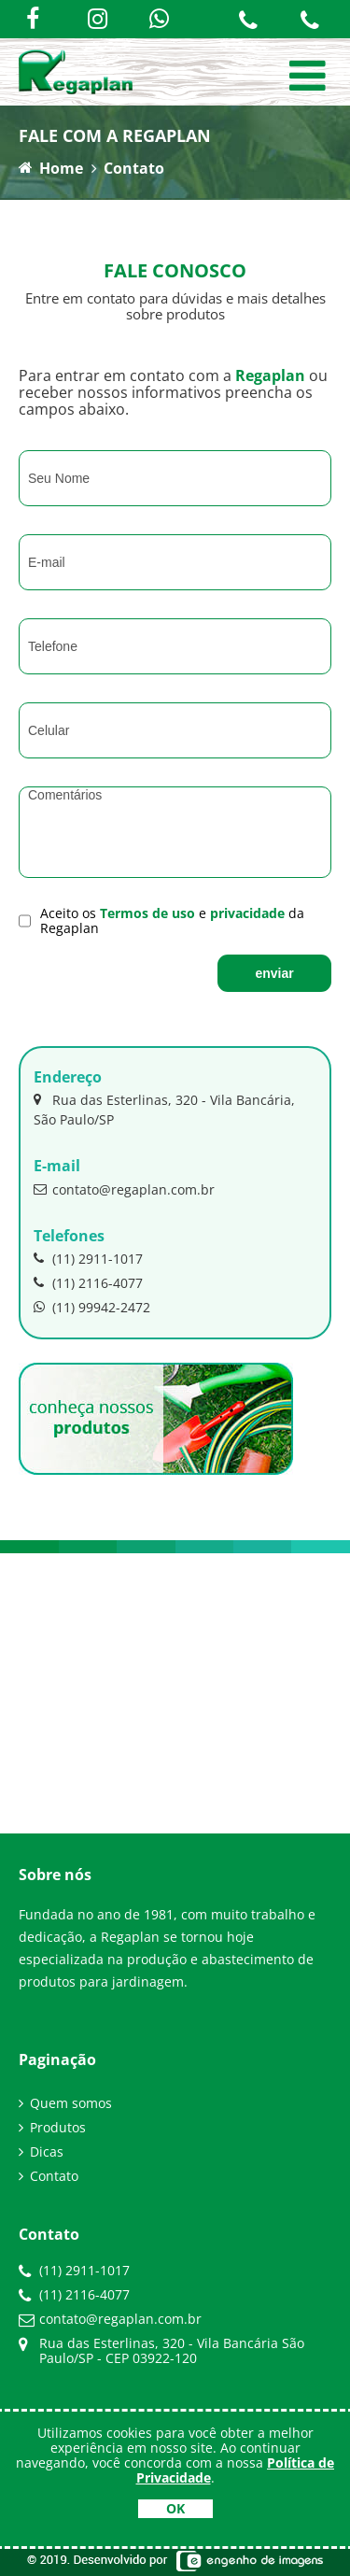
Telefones (69, 1235)
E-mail (57, 1165)
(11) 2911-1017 (88, 1258)
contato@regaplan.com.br (124, 1189)
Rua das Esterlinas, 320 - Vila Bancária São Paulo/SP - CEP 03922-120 (171, 2350)
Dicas (46, 2151)
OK (175, 2508)
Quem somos (71, 2103)
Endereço (68, 1077)
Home (51, 168)
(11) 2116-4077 (88, 1282)
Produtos (58, 2127)
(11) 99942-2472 (92, 1306)
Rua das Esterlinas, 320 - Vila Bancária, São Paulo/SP (164, 1109)
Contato (134, 168)
